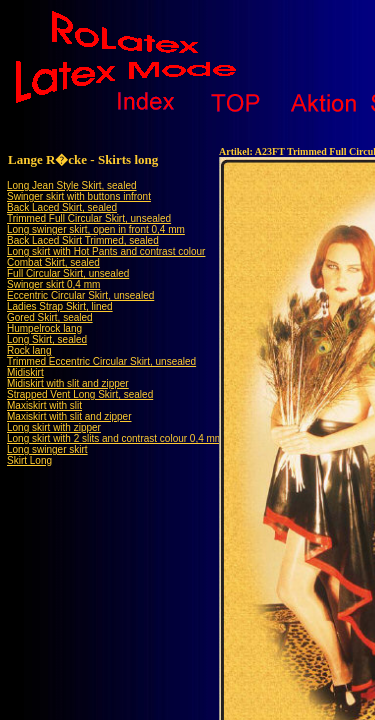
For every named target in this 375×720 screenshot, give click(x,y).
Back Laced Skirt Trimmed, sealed (83, 240)
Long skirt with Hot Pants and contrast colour (106, 251)
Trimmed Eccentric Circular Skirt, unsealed (101, 361)
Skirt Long (29, 460)
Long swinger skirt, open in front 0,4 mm (96, 229)
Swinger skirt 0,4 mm (53, 284)
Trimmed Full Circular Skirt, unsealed (89, 218)
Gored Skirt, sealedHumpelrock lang (50, 323)
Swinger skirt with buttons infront (79, 196)
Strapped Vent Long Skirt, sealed (80, 394)
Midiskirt (25, 372)
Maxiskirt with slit (44, 405)
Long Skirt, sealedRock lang (47, 345)
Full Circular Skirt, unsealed (68, 273)
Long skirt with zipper (54, 427)
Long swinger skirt (47, 449)
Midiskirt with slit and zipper (68, 383)
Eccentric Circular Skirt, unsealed (80, 295)
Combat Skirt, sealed (53, 262)
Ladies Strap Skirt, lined (60, 306)
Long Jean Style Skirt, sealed (72, 185)
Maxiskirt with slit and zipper (69, 416)
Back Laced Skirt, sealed (62, 207)
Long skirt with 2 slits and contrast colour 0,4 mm (115, 438)
